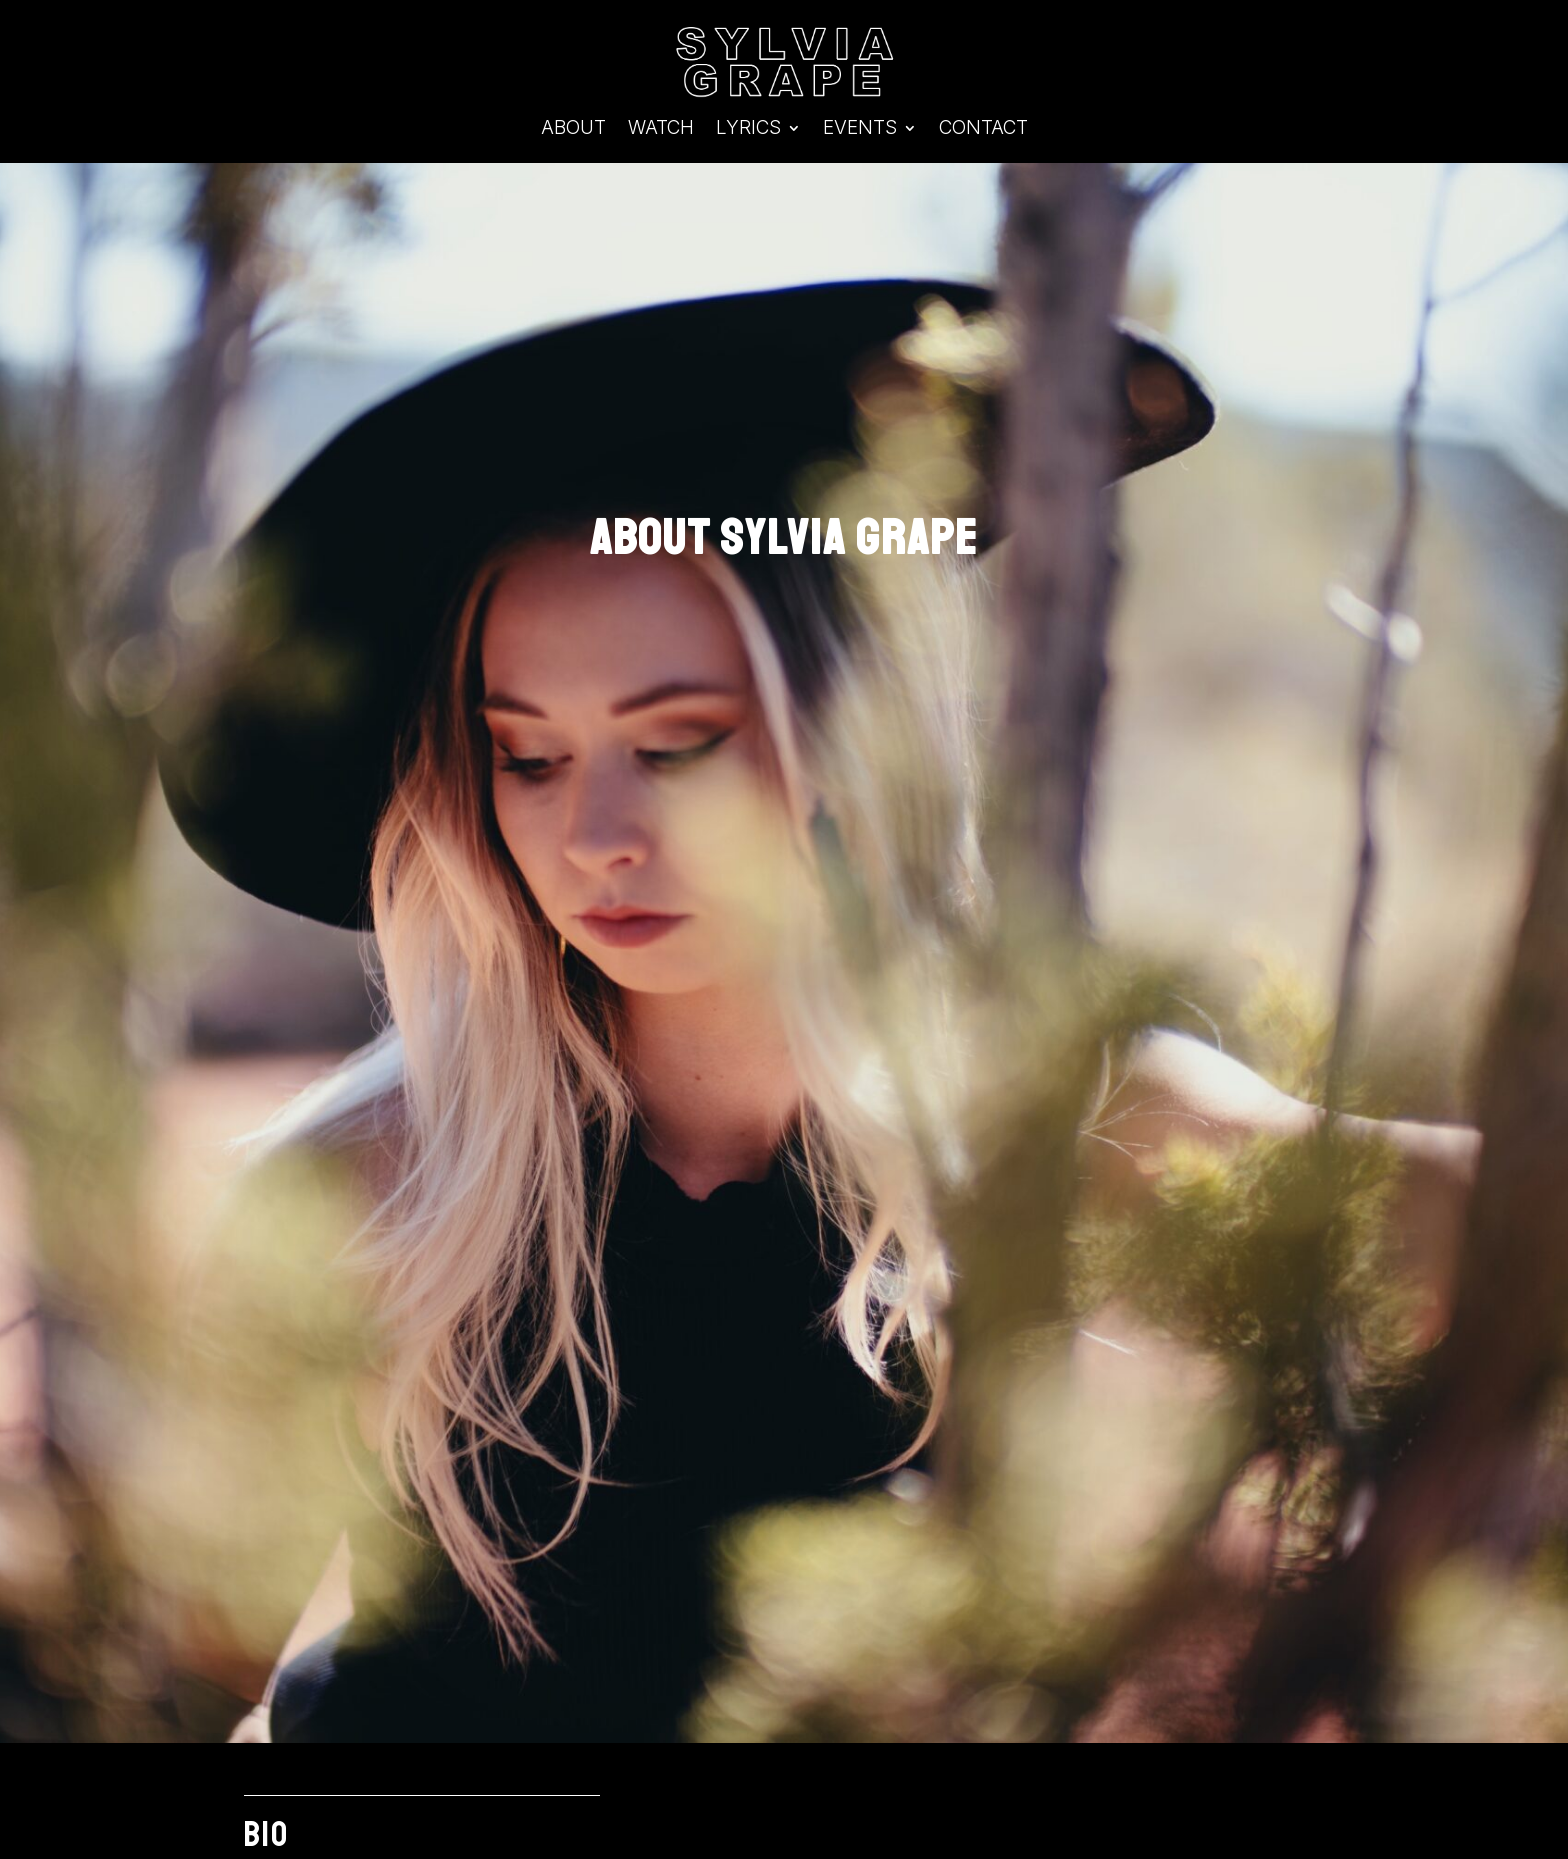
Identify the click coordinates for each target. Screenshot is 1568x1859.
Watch (661, 130)
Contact (983, 130)
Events (860, 130)
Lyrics (748, 130)
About (573, 130)
